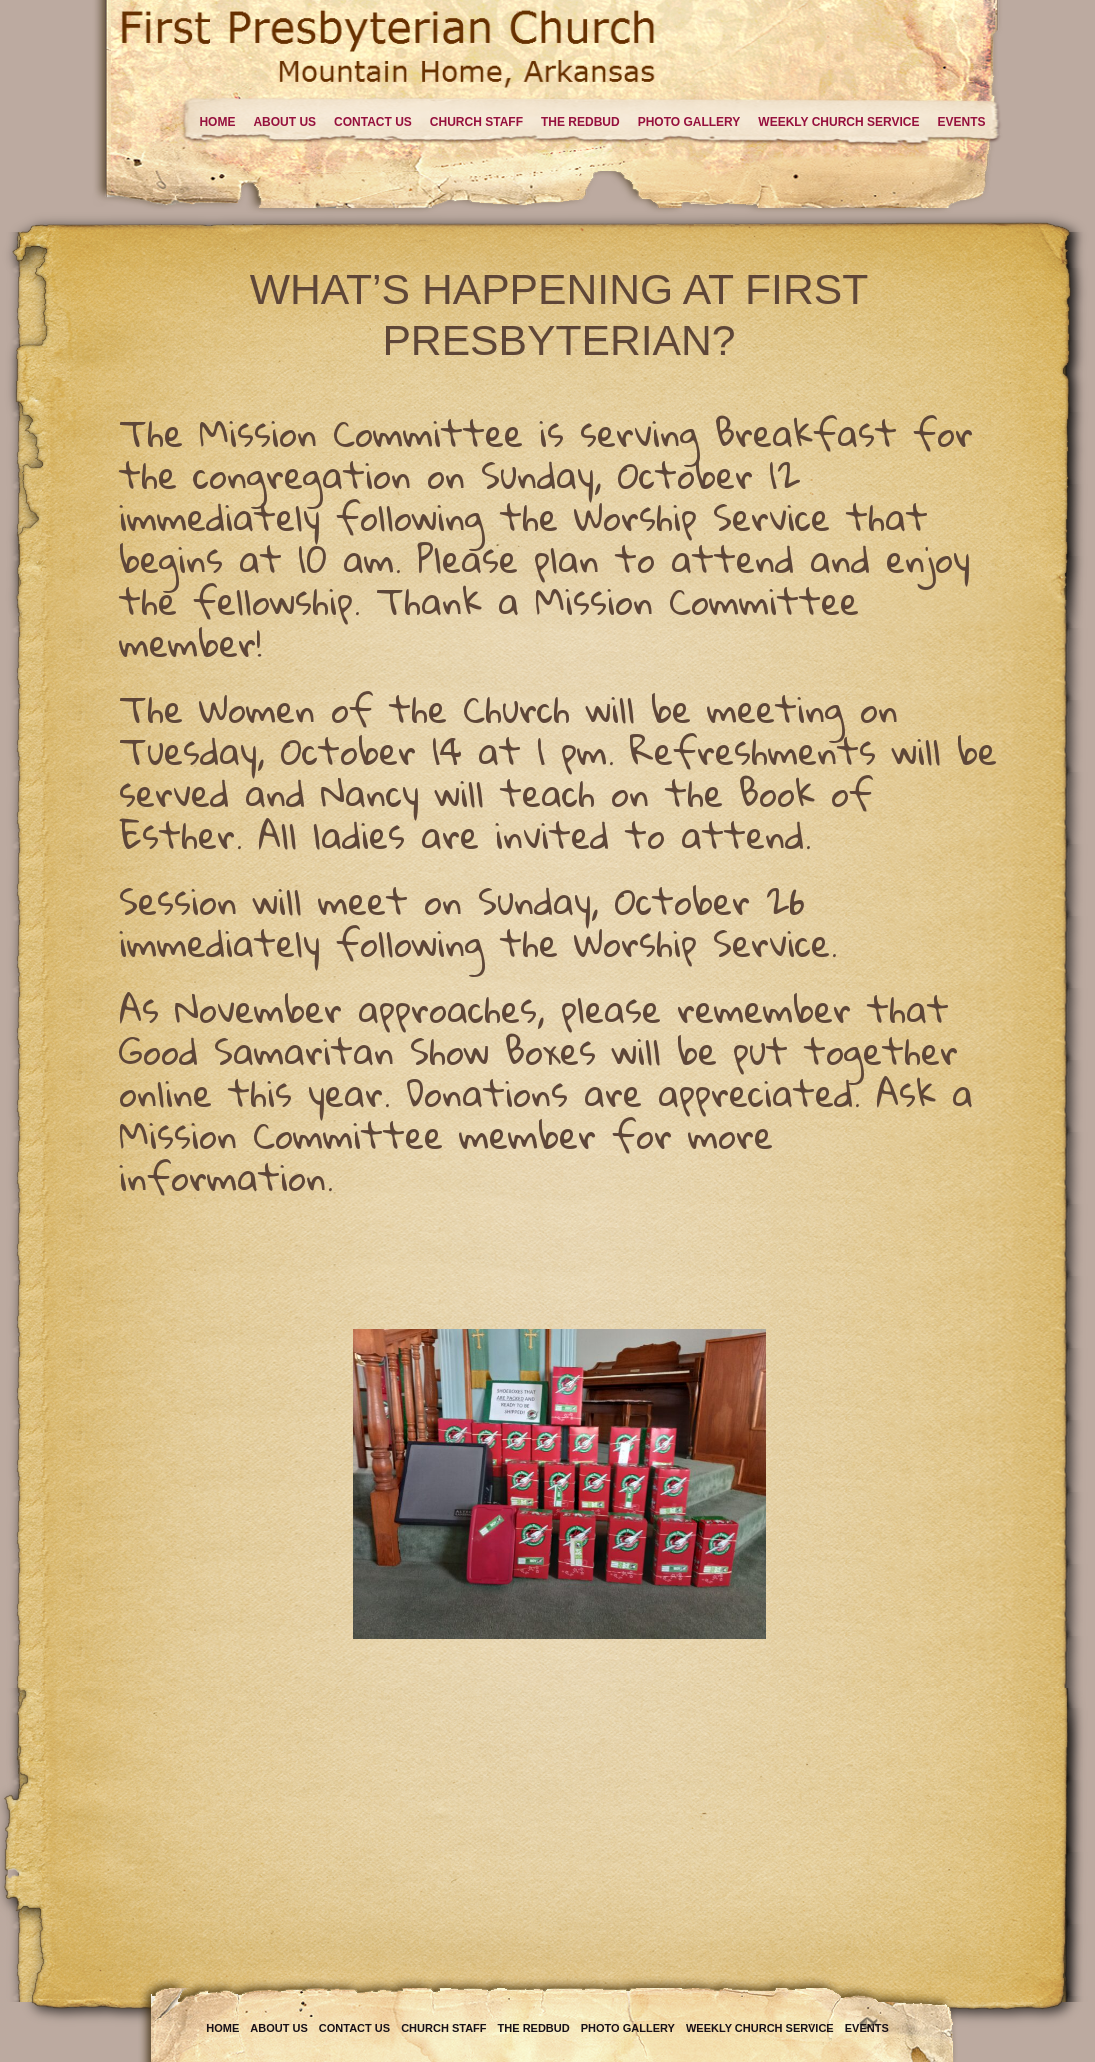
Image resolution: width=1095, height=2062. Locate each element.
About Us (284, 122)
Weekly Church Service (838, 122)
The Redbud (580, 122)
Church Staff (476, 122)
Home (217, 122)
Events (961, 122)
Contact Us (373, 122)
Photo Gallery (689, 122)
